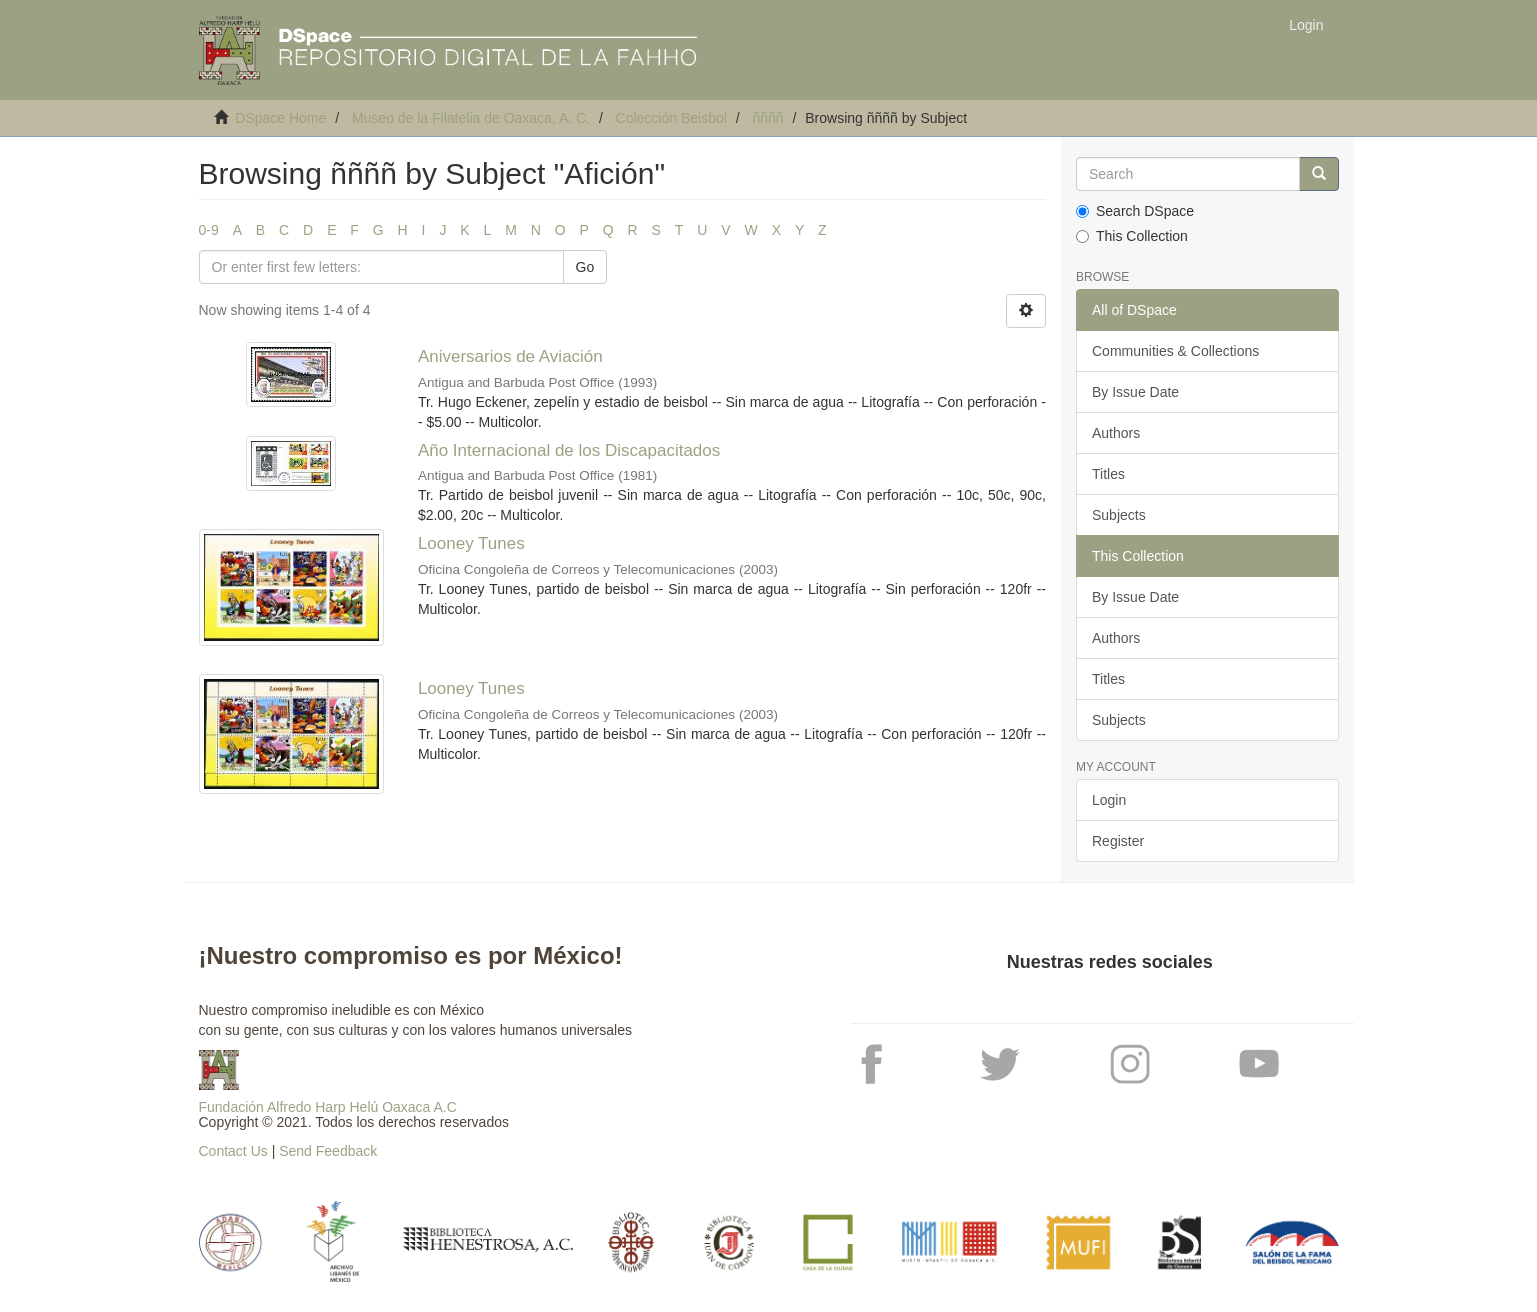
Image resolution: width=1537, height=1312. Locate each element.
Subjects (1119, 515)
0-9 (209, 230)
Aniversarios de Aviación (510, 356)
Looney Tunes (471, 543)
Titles (1108, 474)
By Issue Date (1135, 392)
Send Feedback (328, 1151)
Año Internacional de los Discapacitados (569, 450)
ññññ (767, 118)
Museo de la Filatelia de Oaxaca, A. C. (471, 118)
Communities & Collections (1175, 351)
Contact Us (233, 1151)
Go (585, 267)
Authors (1116, 433)
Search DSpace (1135, 211)
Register (1118, 841)
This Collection (1132, 236)
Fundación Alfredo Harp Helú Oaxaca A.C (328, 1107)
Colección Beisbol (671, 118)
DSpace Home (280, 118)
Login (1109, 800)
